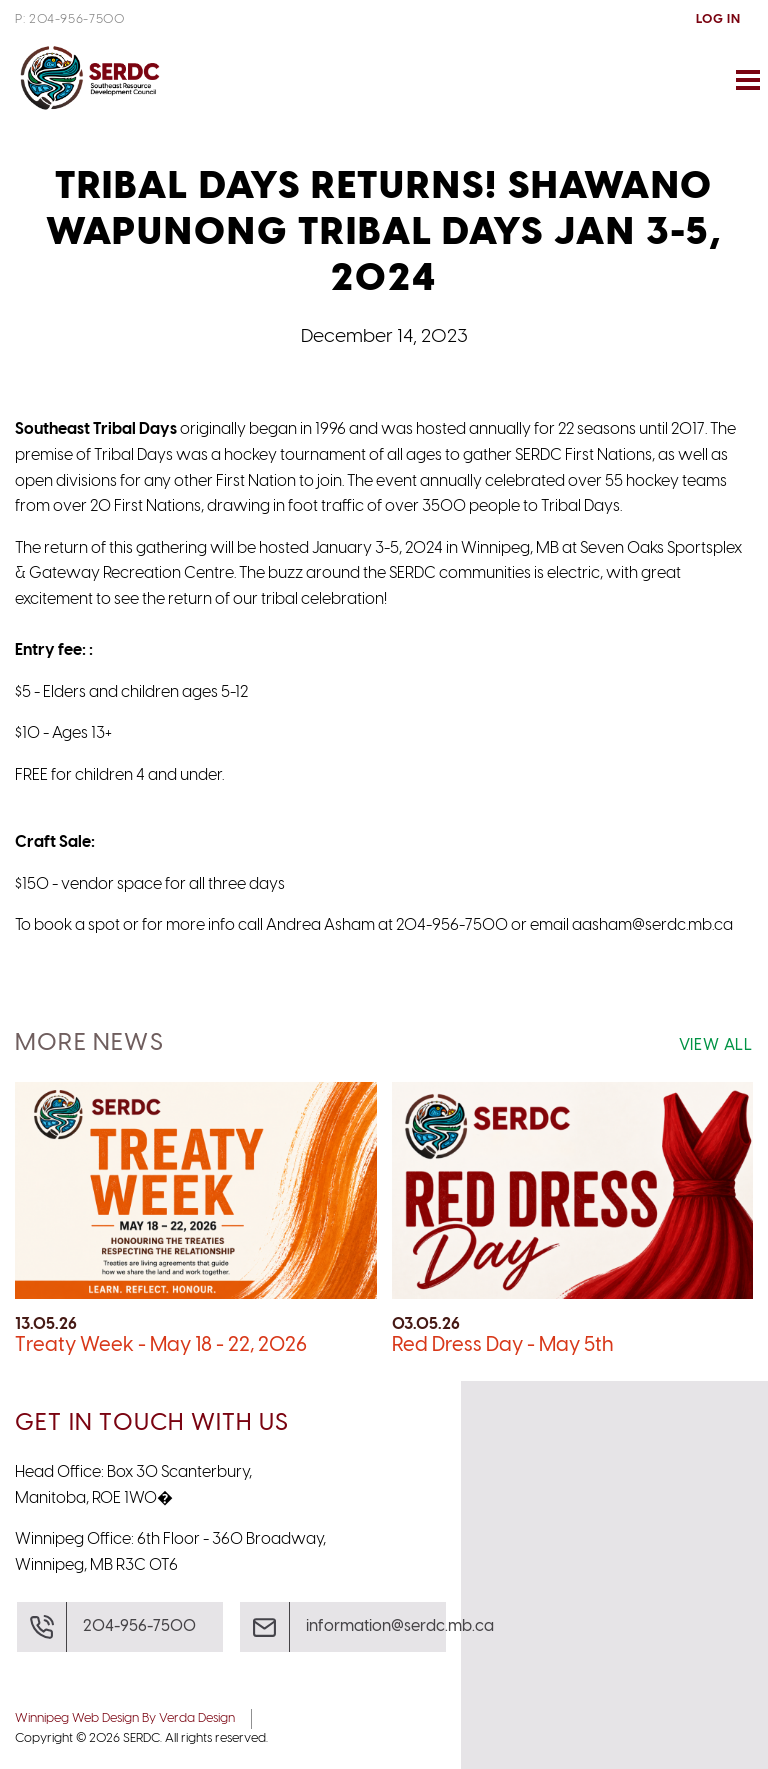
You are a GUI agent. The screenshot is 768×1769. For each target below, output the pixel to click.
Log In (718, 19)
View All (716, 1045)
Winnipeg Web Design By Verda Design (125, 1718)
